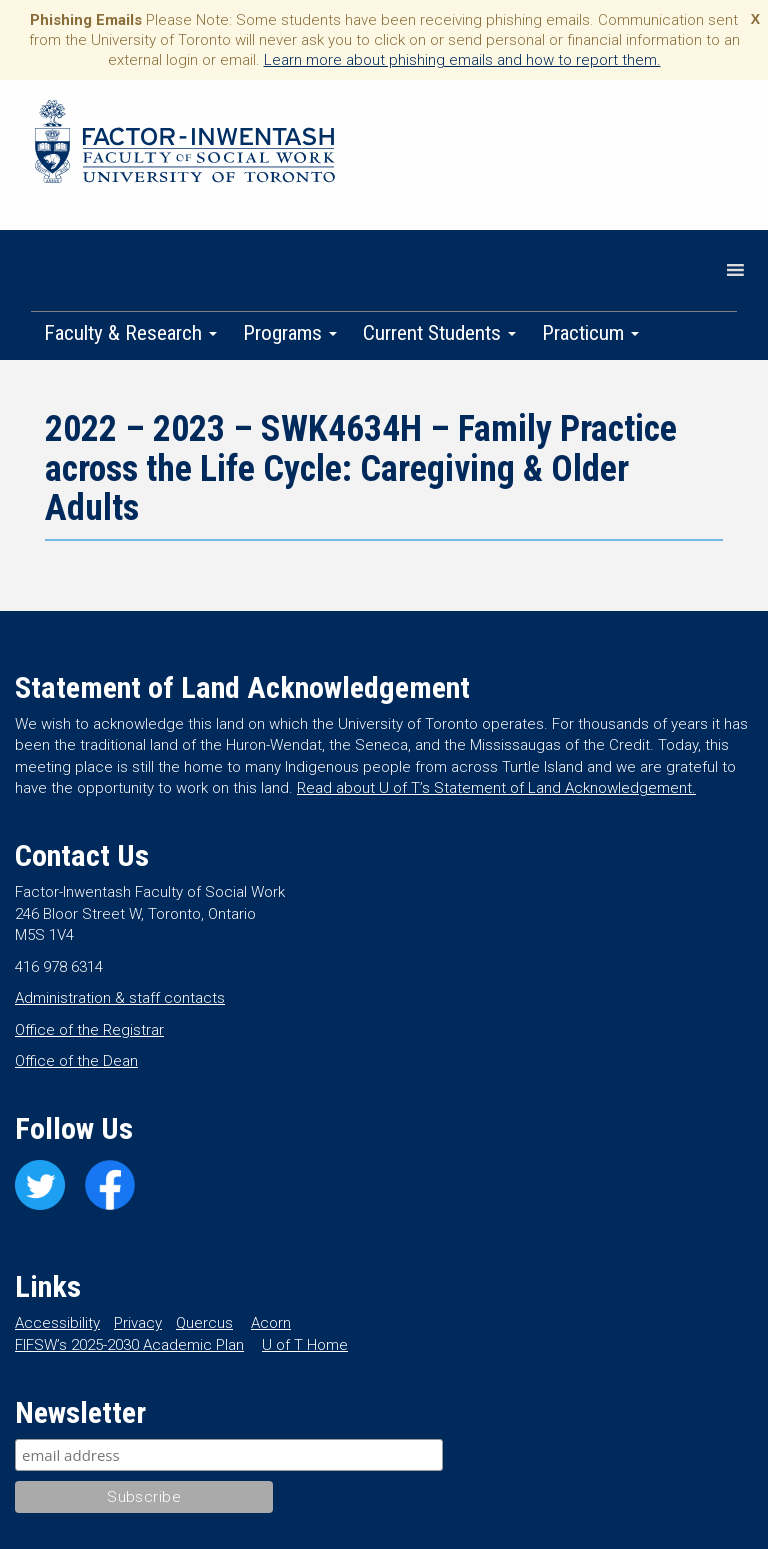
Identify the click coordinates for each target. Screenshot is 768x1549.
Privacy (138, 1323)
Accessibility (57, 1323)
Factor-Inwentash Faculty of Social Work (185, 145)
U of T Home (305, 1345)
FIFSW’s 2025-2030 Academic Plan (129, 1345)
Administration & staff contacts (120, 998)
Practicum (590, 333)
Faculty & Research (130, 333)
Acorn (271, 1323)
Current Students (439, 333)
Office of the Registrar (89, 1030)
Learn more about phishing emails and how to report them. (462, 60)
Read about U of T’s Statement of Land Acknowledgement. (496, 788)
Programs (290, 333)
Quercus (204, 1323)
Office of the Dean (76, 1061)
